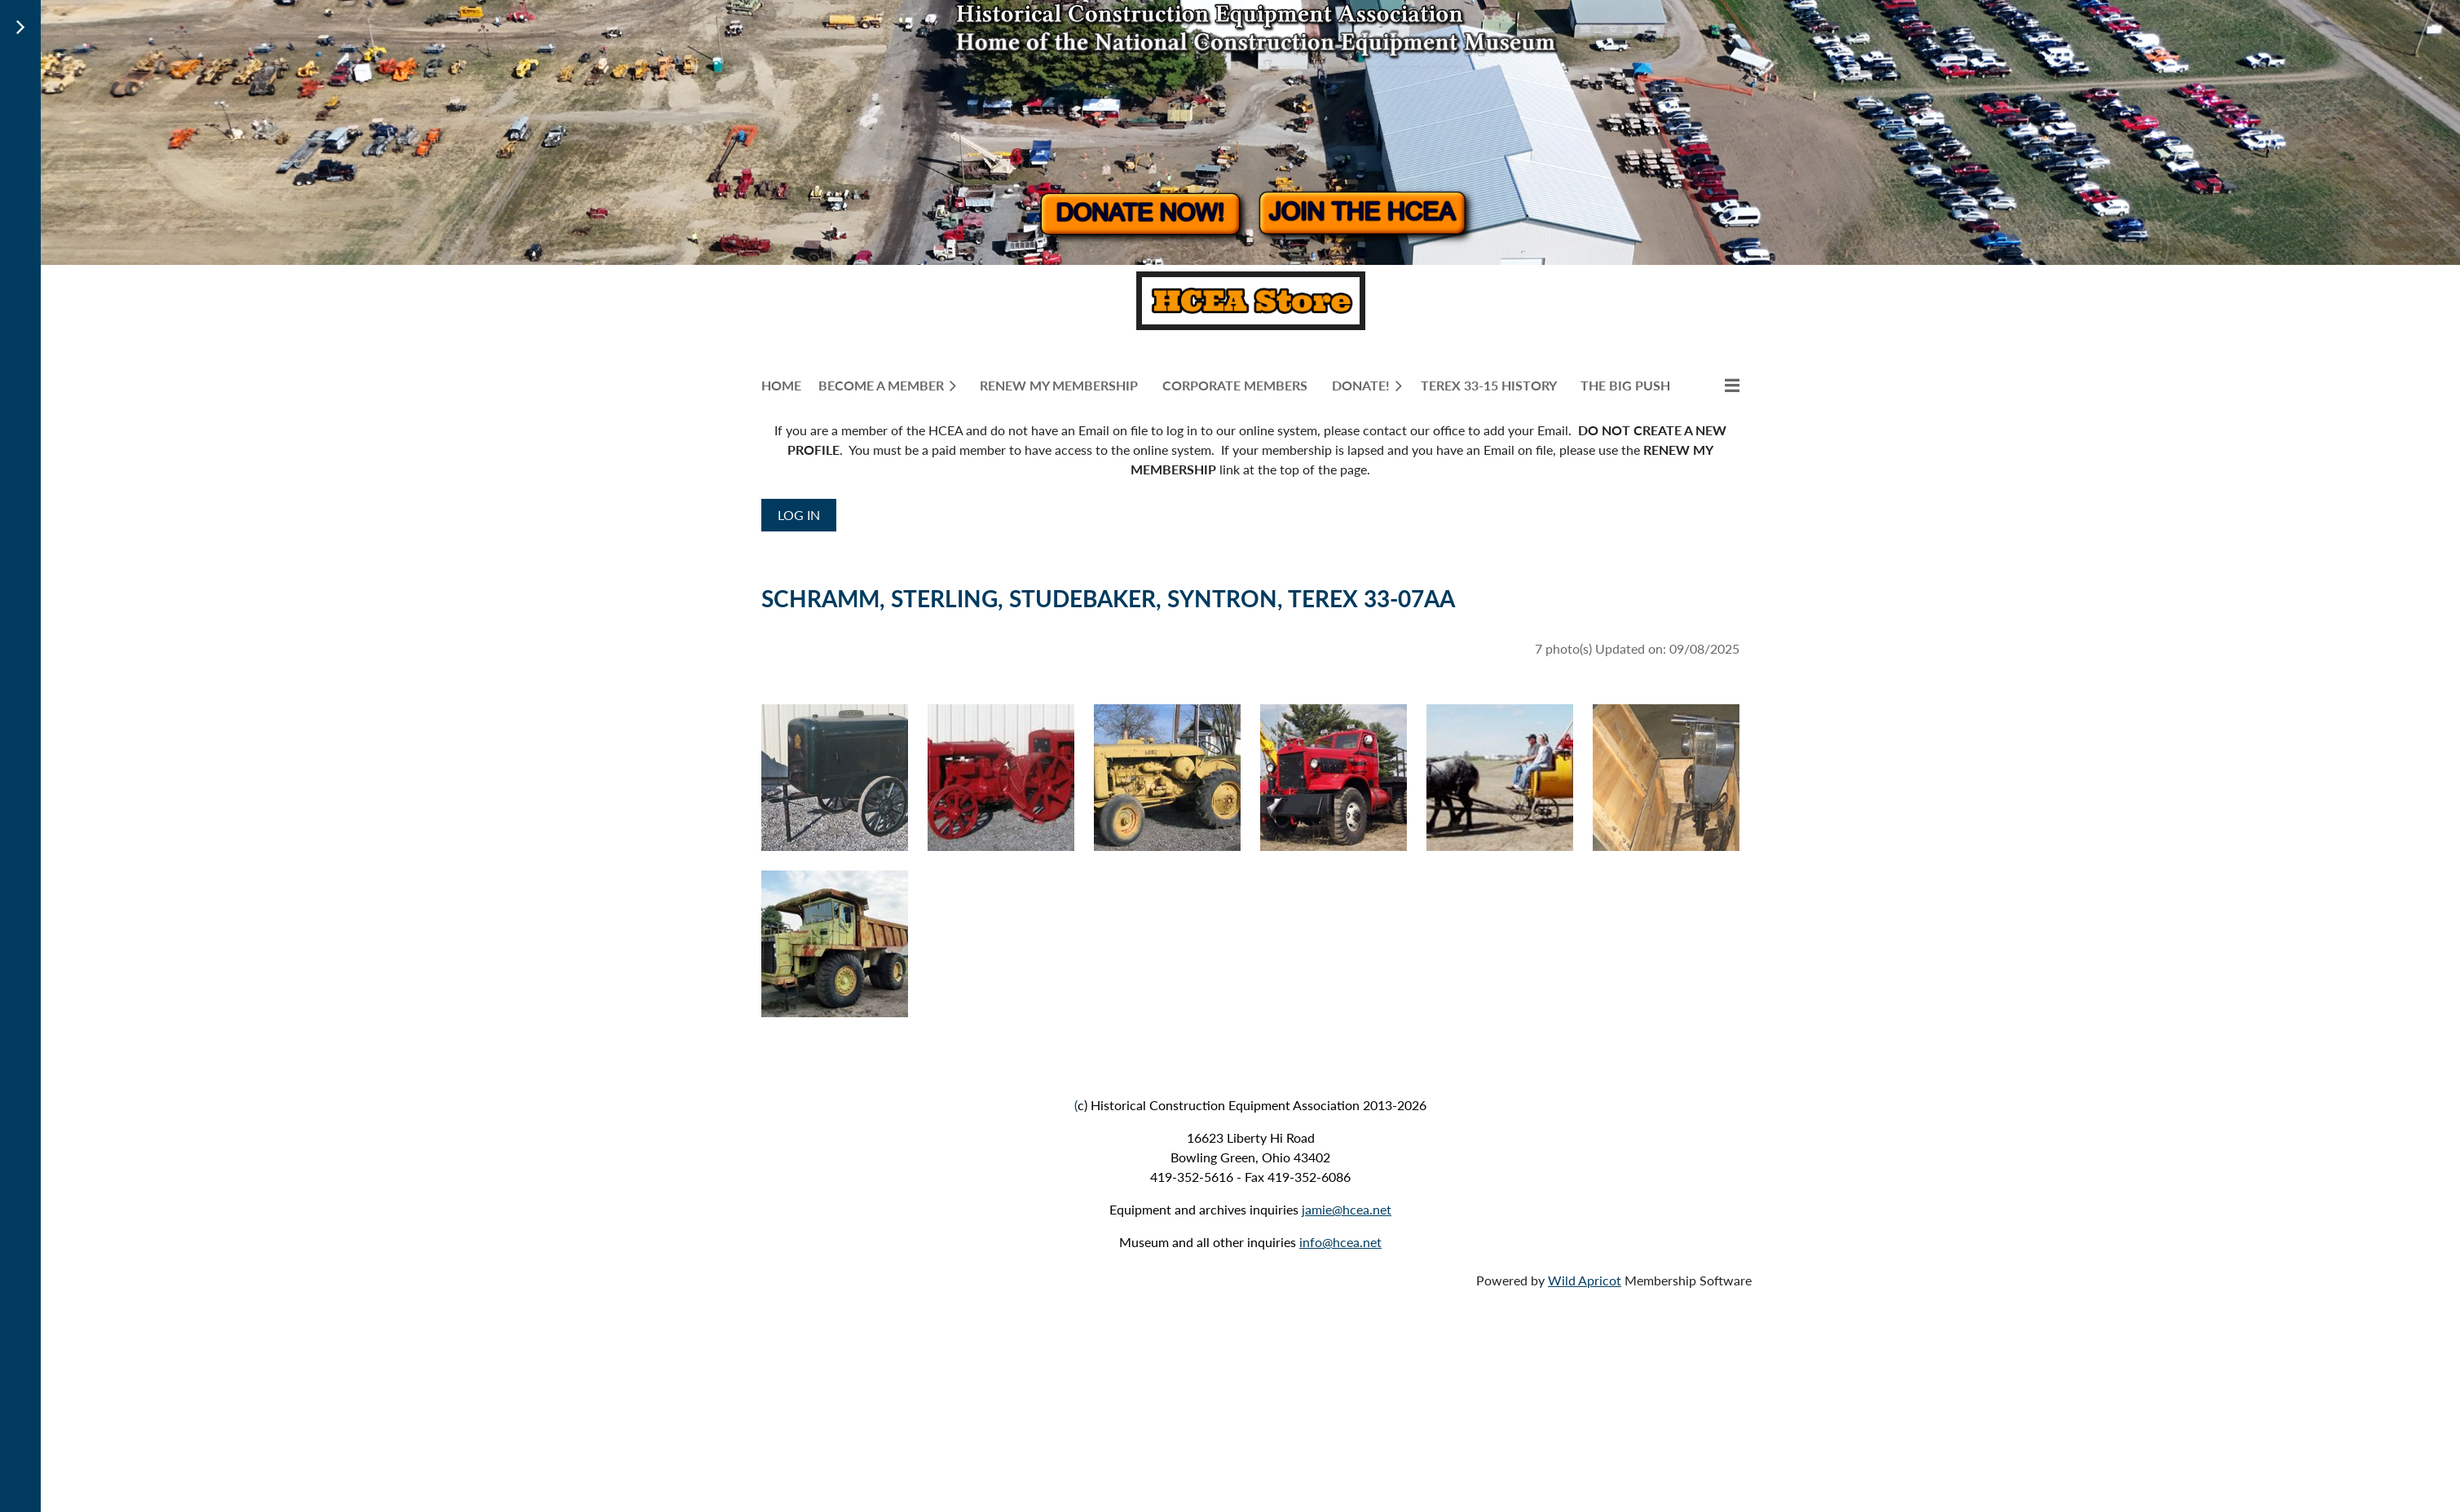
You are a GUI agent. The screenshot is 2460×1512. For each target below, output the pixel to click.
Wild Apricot (1584, 1280)
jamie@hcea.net (1346, 1209)
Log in (799, 514)
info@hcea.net (1340, 1242)
